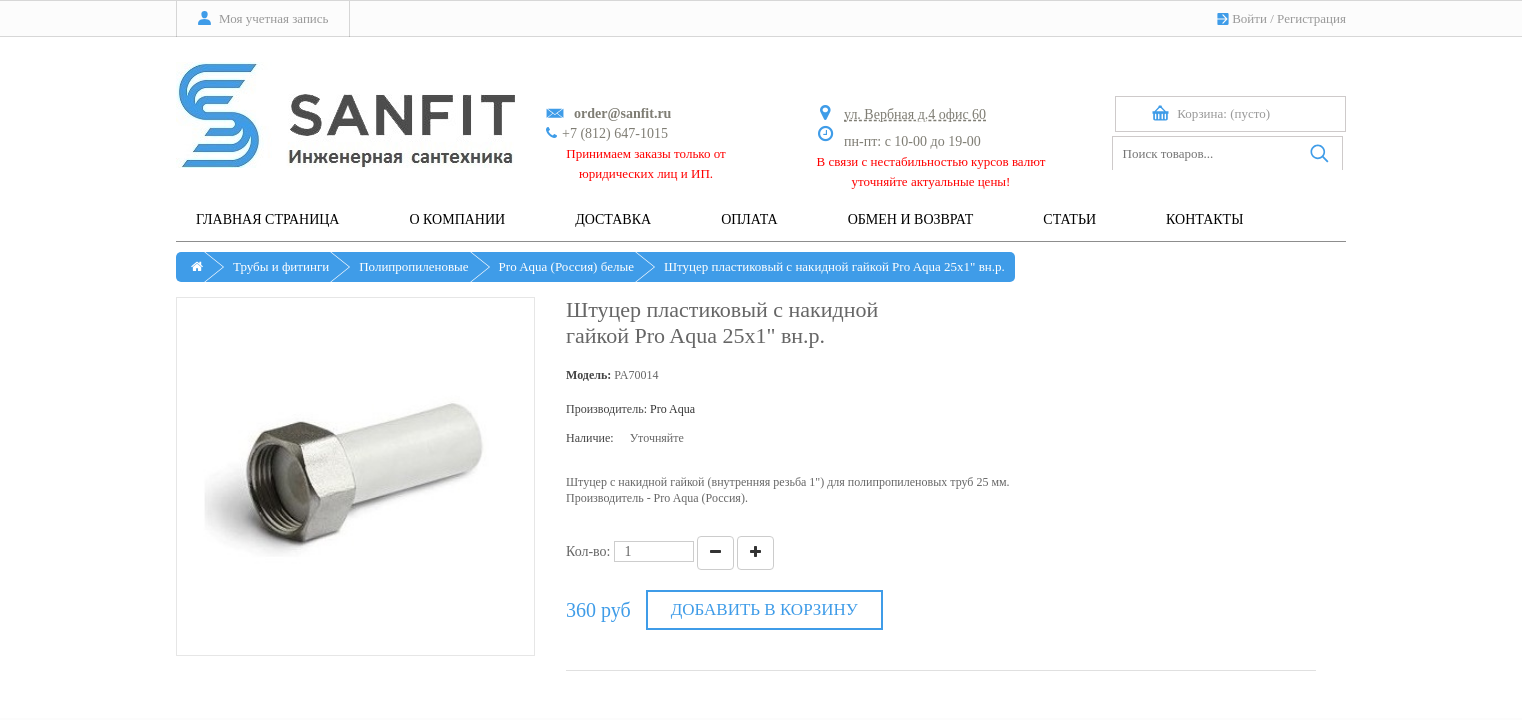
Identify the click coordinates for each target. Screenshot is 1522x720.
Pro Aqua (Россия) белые (566, 266)
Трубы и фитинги (281, 266)
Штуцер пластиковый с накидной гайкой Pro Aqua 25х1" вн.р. (834, 266)
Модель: (588, 375)
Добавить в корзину (764, 609)
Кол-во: (588, 551)
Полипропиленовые (413, 266)
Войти (1249, 18)
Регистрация (1311, 18)
